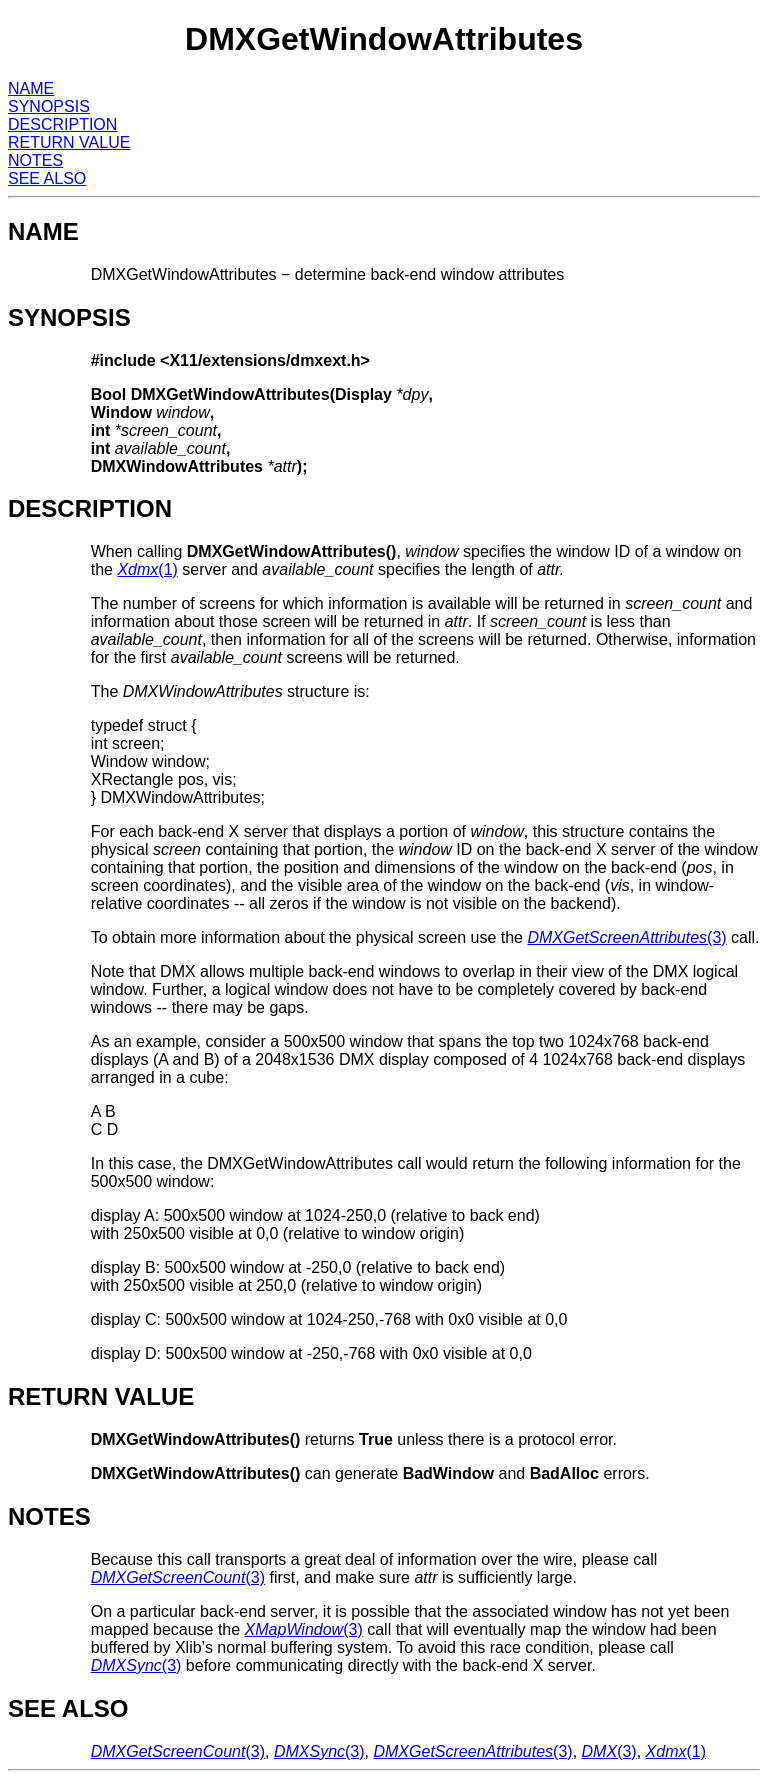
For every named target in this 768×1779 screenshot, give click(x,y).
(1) (147, 569)
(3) (626, 937)
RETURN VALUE (69, 142)
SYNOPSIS (49, 106)
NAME (31, 88)
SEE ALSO (47, 178)
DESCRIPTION (62, 124)
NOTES (35, 160)
